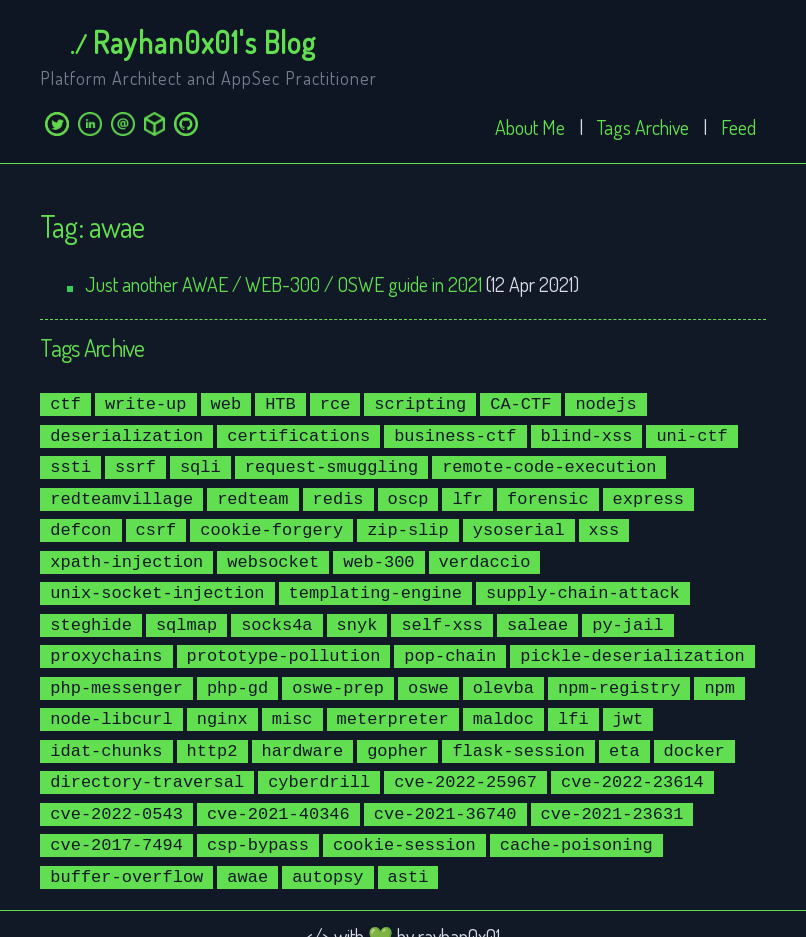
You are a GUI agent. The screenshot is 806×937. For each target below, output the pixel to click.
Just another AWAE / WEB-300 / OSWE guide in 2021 (283, 284)
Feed (738, 127)
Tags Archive (643, 127)
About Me (530, 127)
